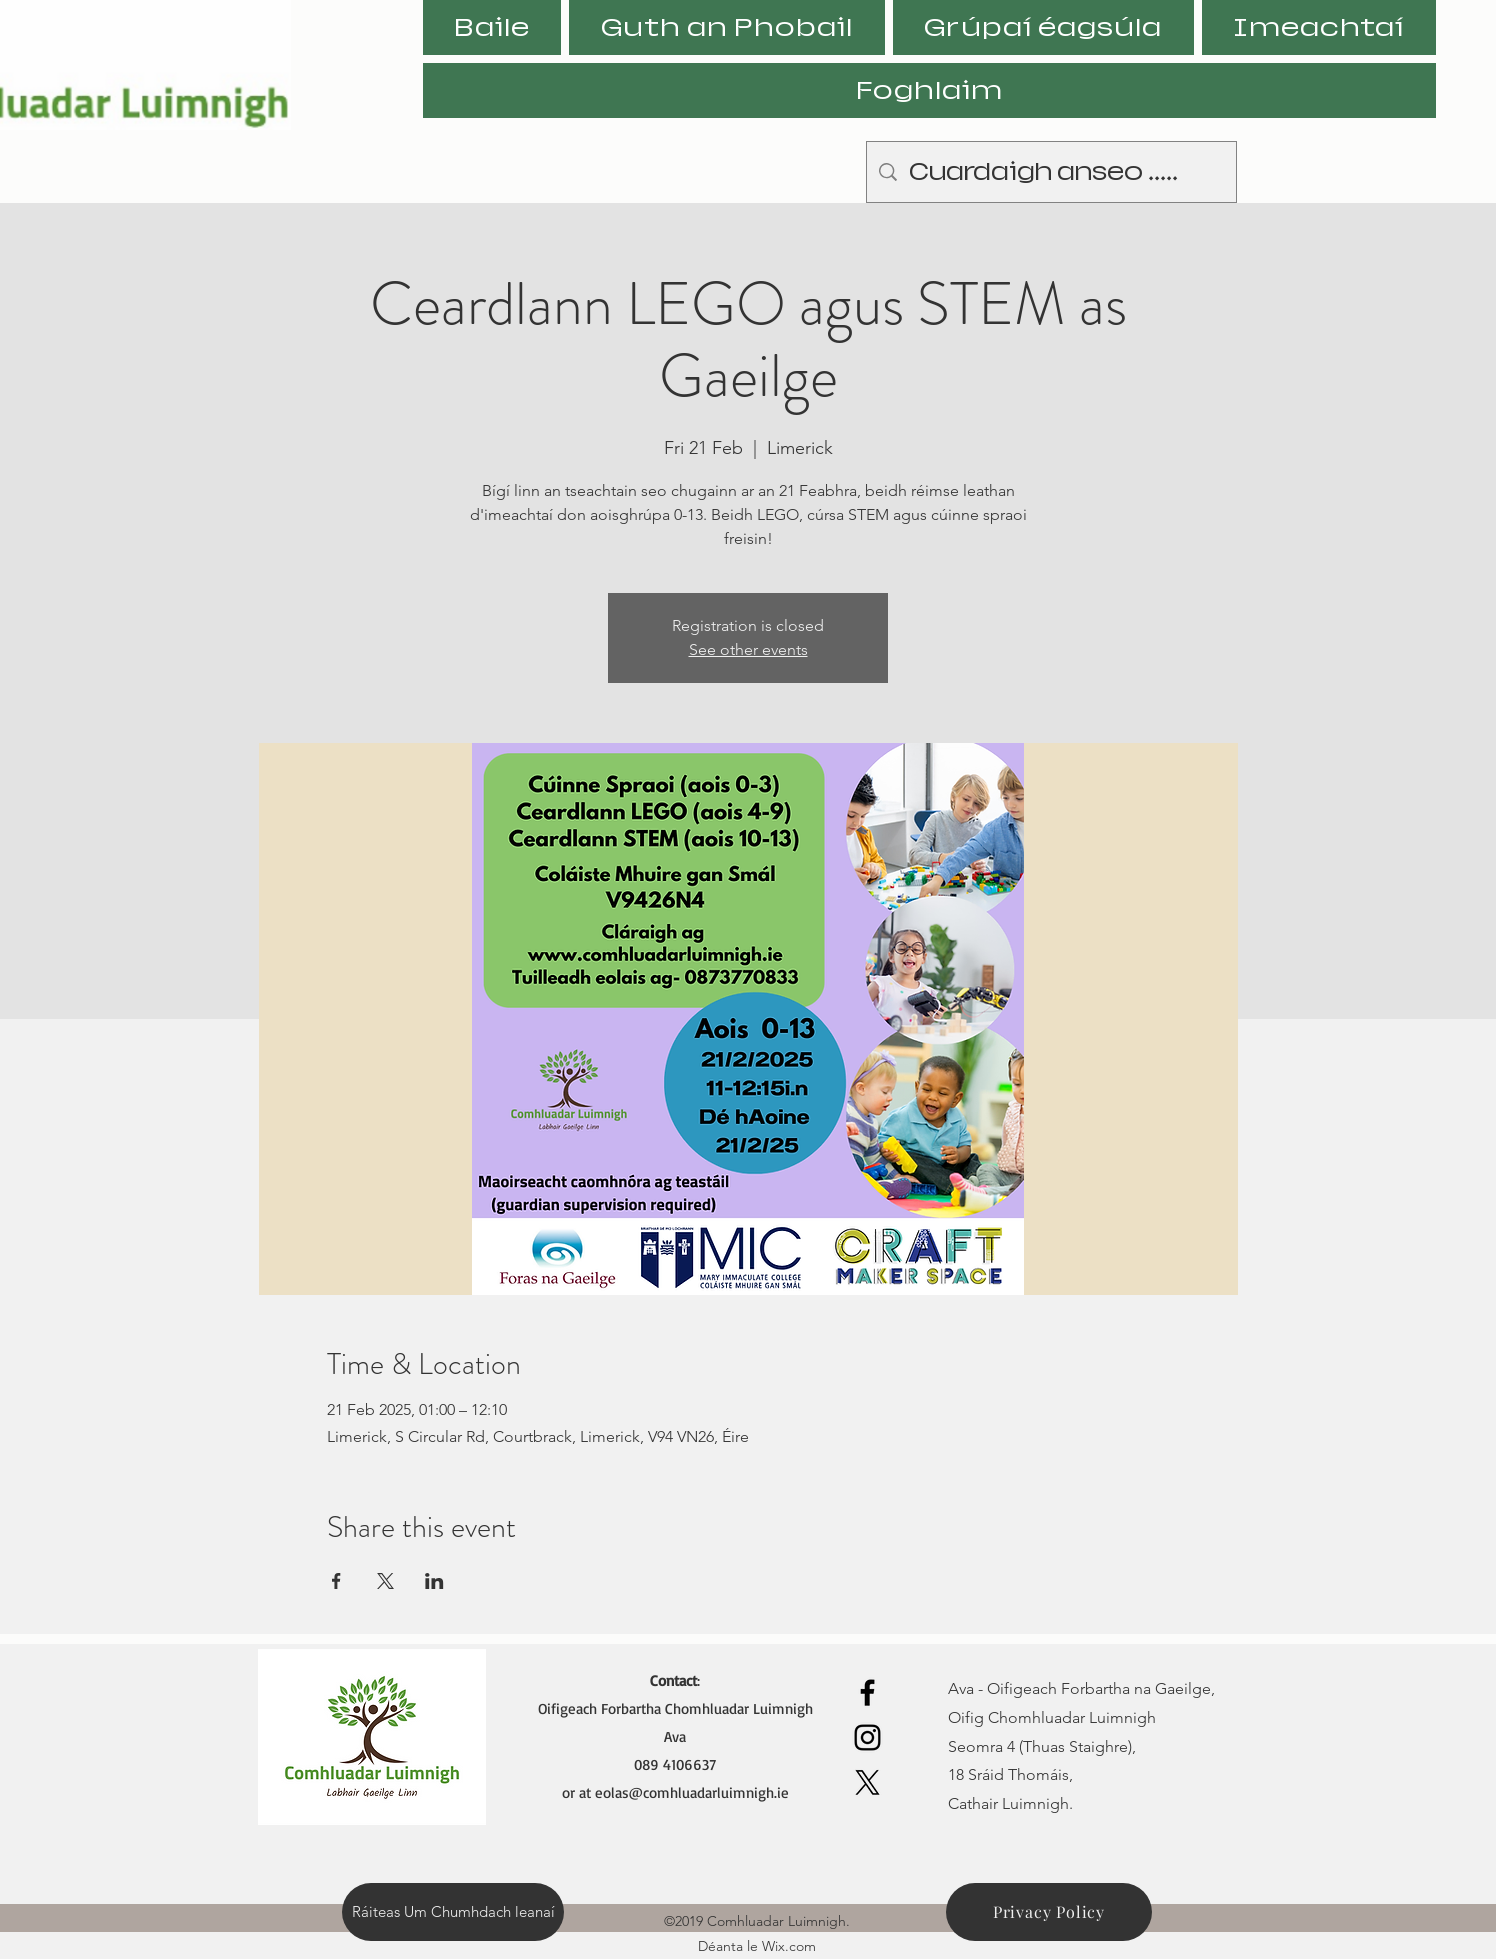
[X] (867, 1782)
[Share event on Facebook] (336, 1581)
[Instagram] (867, 1737)
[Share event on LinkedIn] (434, 1581)
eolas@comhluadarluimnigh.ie (692, 1792)
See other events (748, 649)
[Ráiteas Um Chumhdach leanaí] (453, 1912)
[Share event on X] (385, 1581)
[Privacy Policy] (1049, 1912)
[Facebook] (867, 1692)
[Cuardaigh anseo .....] (1051, 172)
